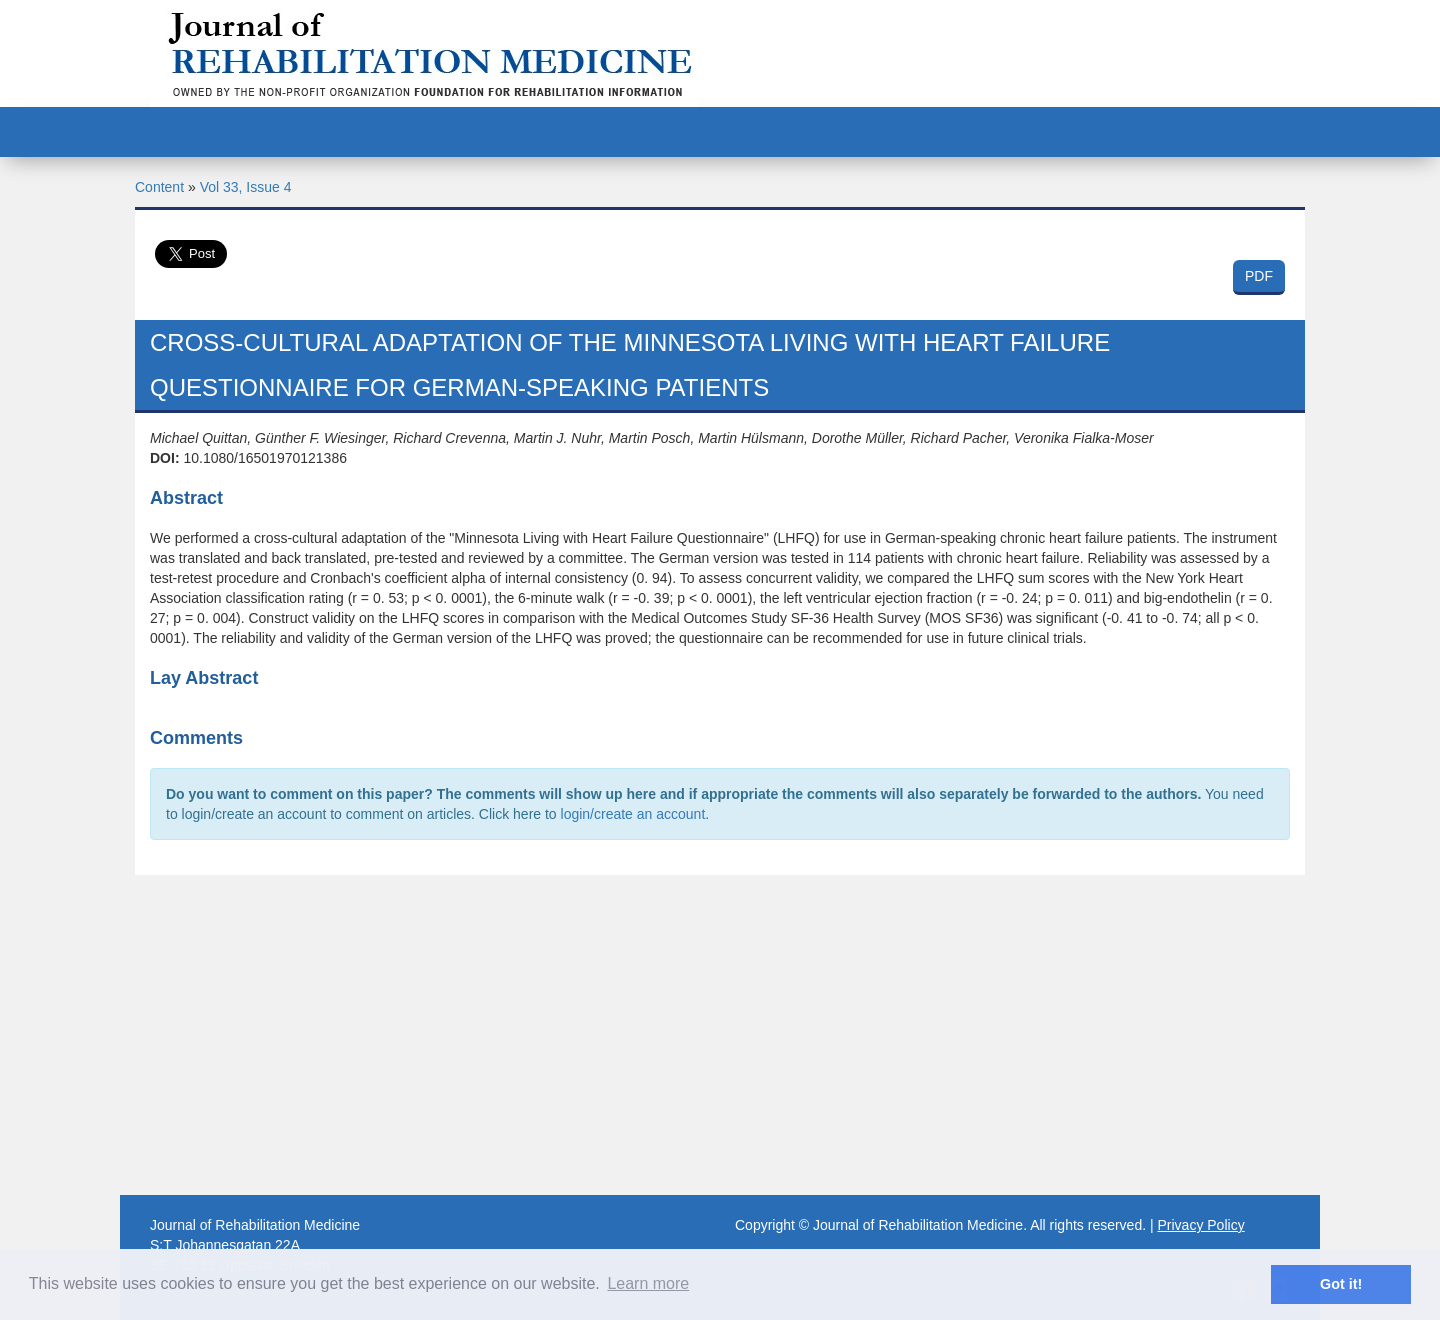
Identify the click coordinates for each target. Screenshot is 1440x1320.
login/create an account (633, 814)
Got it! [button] (1341, 1284)
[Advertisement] (720, 1035)
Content (159, 187)
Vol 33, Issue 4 (246, 187)
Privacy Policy (1201, 1225)
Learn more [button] (648, 1283)
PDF (1259, 276)
